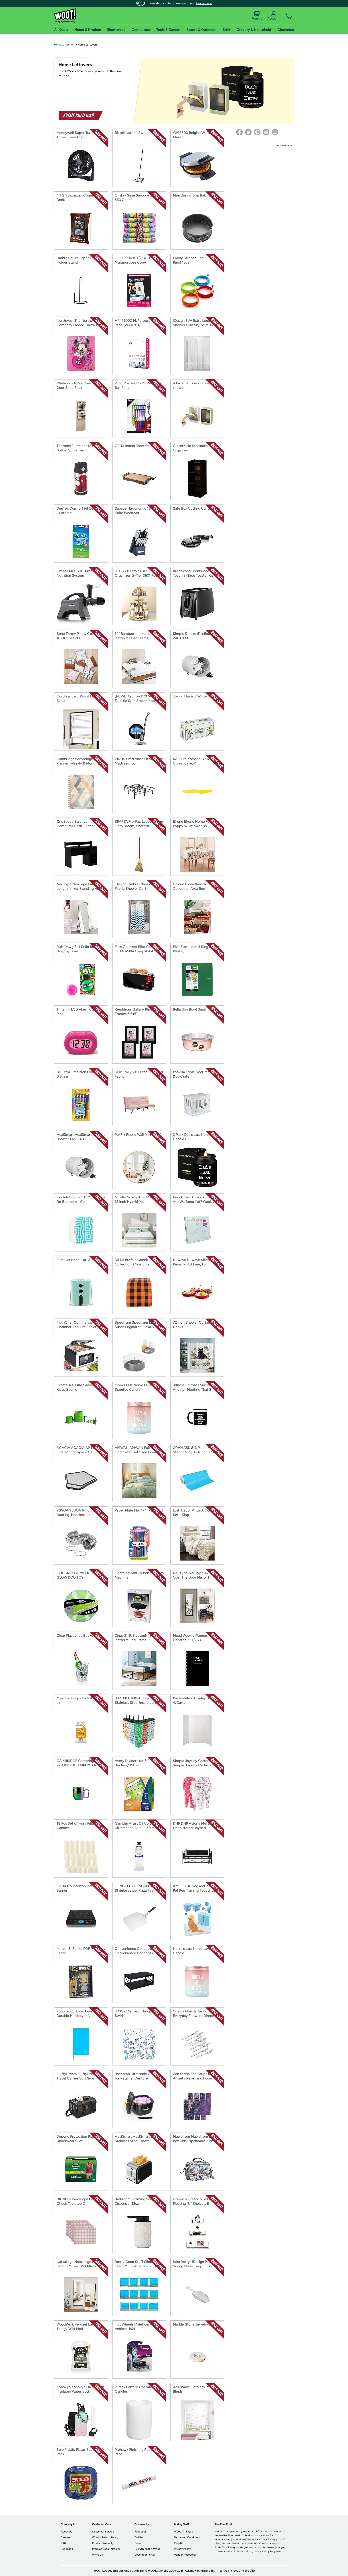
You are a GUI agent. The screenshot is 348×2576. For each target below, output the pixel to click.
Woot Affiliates (183, 2531)
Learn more (204, 3)
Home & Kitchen (64, 44)
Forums (256, 15)
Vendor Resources (185, 2554)
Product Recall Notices (106, 2548)
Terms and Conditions (187, 2537)
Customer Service (103, 2531)
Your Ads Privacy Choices (233, 2570)
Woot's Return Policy (105, 2537)
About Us (66, 2531)
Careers (65, 2537)
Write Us (97, 2554)
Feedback (67, 2548)
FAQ (63, 2543)
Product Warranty (103, 2543)
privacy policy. (253, 2551)
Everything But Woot (147, 2548)
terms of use (232, 2551)
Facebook (140, 2531)
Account (273, 15)
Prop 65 (178, 2543)
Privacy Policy (182, 2548)
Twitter (139, 2537)
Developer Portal (144, 2554)
